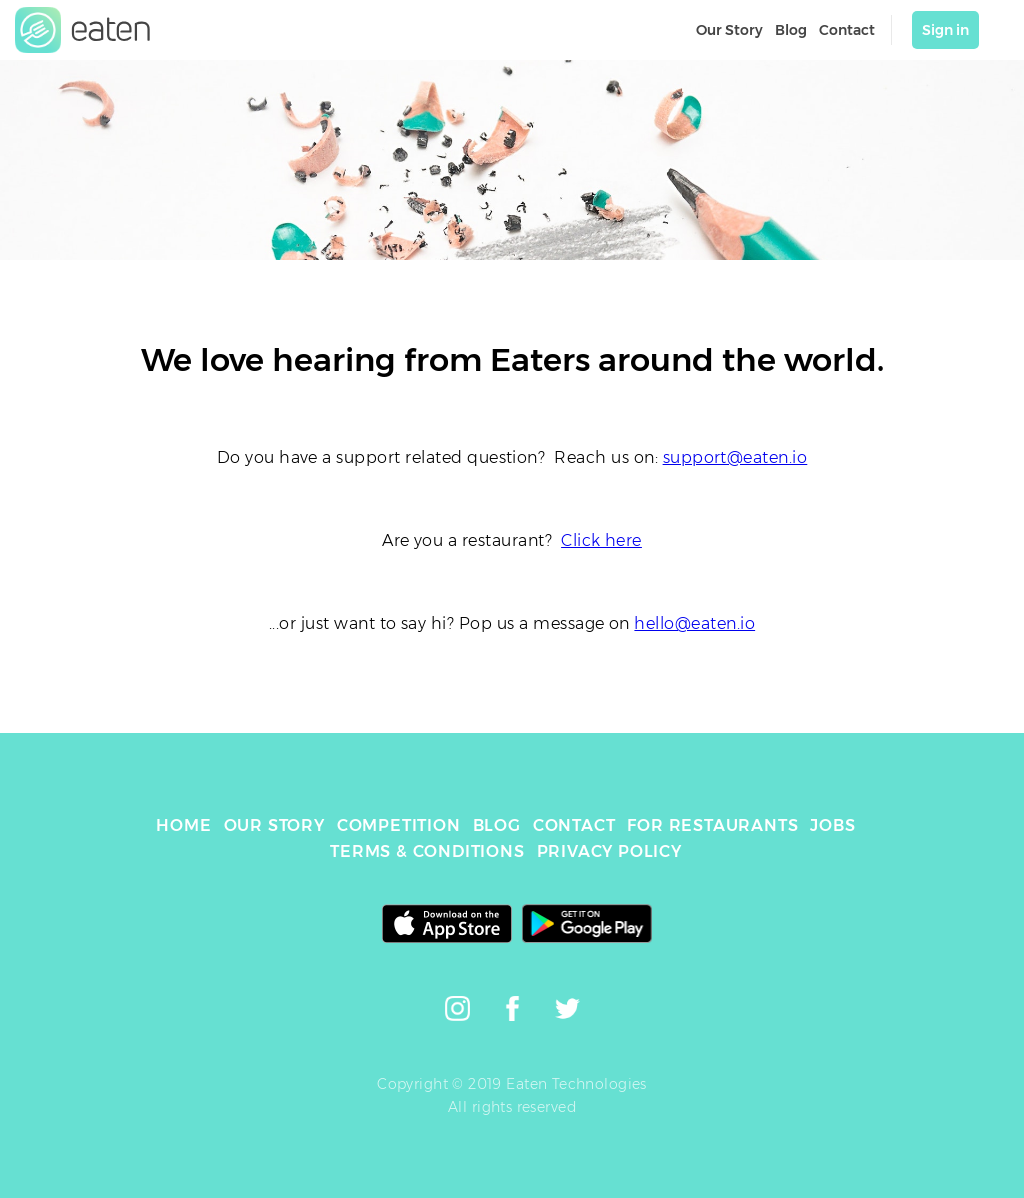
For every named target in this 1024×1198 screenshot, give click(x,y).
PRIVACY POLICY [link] (609, 851)
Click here (601, 540)
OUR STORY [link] (274, 825)
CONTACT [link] (574, 825)
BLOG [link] (497, 825)
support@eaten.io (735, 457)
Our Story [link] (729, 30)
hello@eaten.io (694, 623)
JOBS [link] (832, 825)
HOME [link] (183, 825)
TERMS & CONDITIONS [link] (427, 851)
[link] (83, 30)
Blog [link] (791, 30)
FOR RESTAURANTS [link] (712, 825)
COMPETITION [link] (399, 825)
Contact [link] (847, 30)
